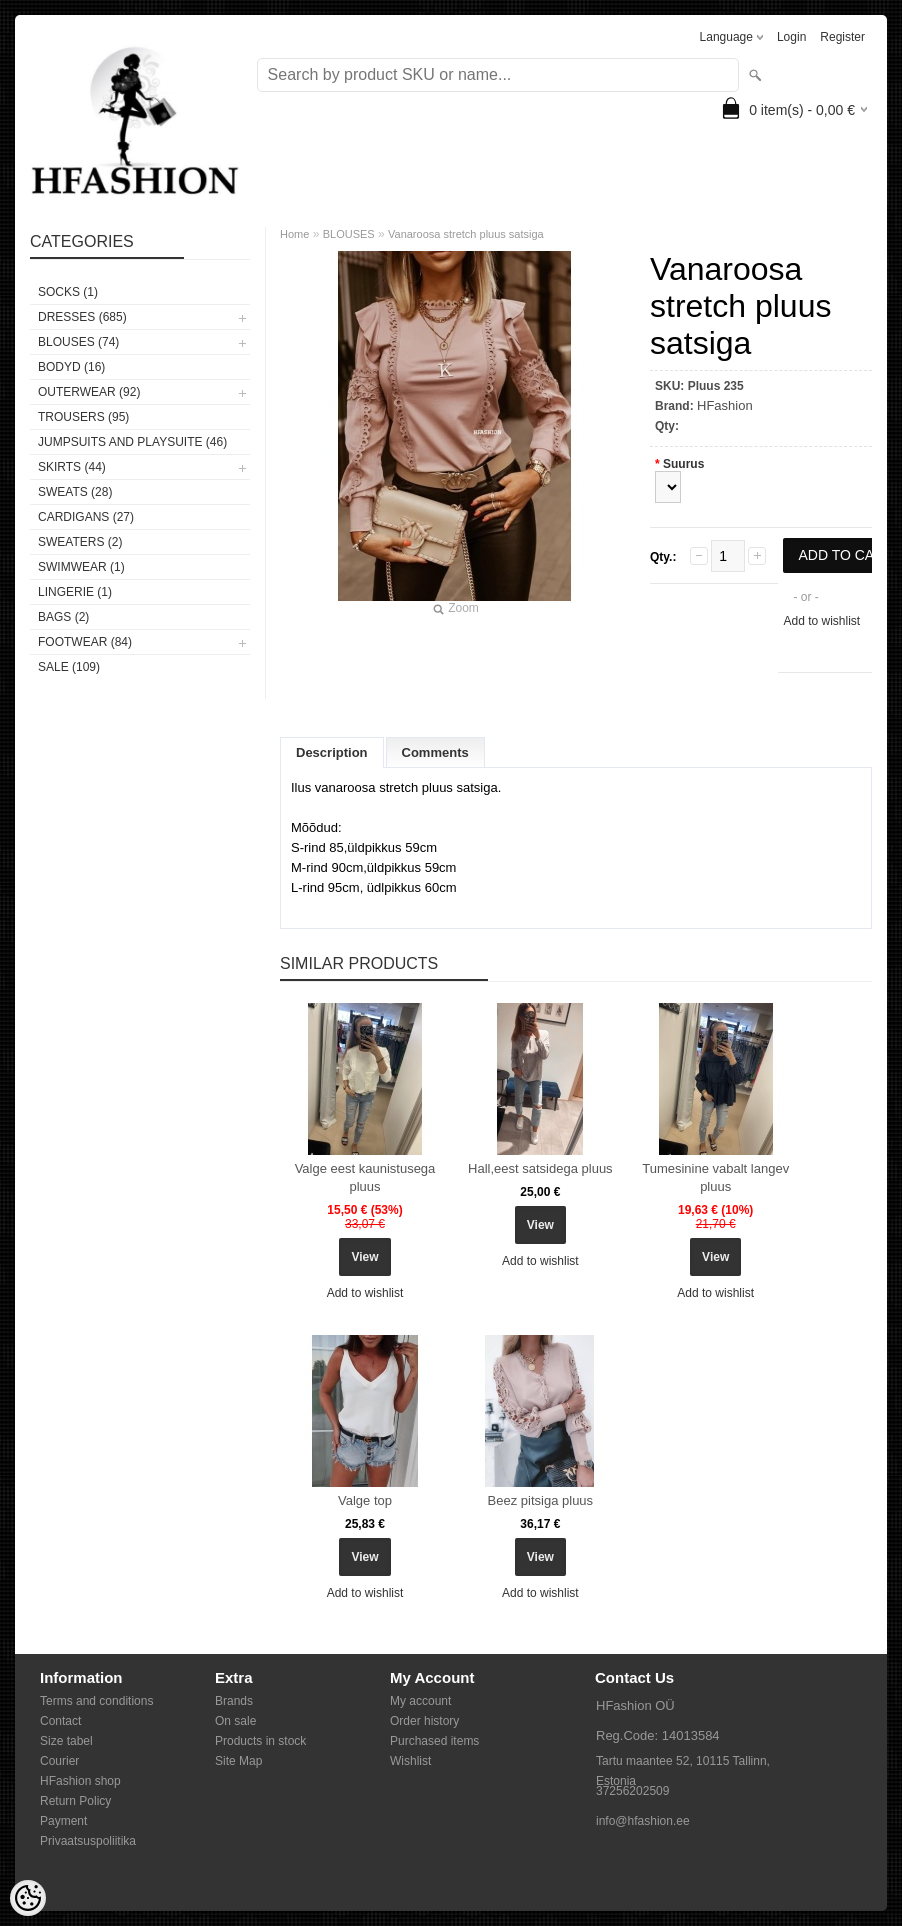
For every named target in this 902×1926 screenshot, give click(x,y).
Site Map (238, 1761)
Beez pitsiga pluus (541, 1500)
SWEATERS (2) (80, 542)
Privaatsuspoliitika (88, 1841)
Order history (424, 1721)
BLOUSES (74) (78, 342)
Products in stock (260, 1741)
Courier (59, 1761)
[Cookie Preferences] (28, 1898)
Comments (435, 752)
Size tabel (66, 1741)
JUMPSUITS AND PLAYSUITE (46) (132, 442)
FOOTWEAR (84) (85, 642)
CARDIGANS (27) (86, 517)
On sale (235, 1721)
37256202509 (632, 1791)
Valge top (365, 1500)
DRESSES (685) (82, 317)
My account (420, 1701)
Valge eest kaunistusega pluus (365, 1177)
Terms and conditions (96, 1701)
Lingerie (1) (75, 592)
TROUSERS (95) (83, 417)
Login (791, 37)
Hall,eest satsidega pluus (540, 1168)
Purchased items (434, 1741)
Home (294, 234)
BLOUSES (349, 234)
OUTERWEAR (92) (89, 392)
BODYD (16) (71, 367)
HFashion (725, 405)
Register (842, 37)
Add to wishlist (821, 621)
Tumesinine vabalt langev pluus (715, 1177)
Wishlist (410, 1761)
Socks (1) (68, 292)
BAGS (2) (63, 617)
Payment (63, 1821)
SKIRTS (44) (72, 467)
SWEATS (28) (75, 492)
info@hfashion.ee (643, 1821)
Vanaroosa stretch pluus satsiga (466, 234)
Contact (60, 1721)
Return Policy (75, 1801)
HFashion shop (80, 1781)
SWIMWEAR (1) (81, 567)
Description (332, 752)
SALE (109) (69, 667)
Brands (234, 1701)
